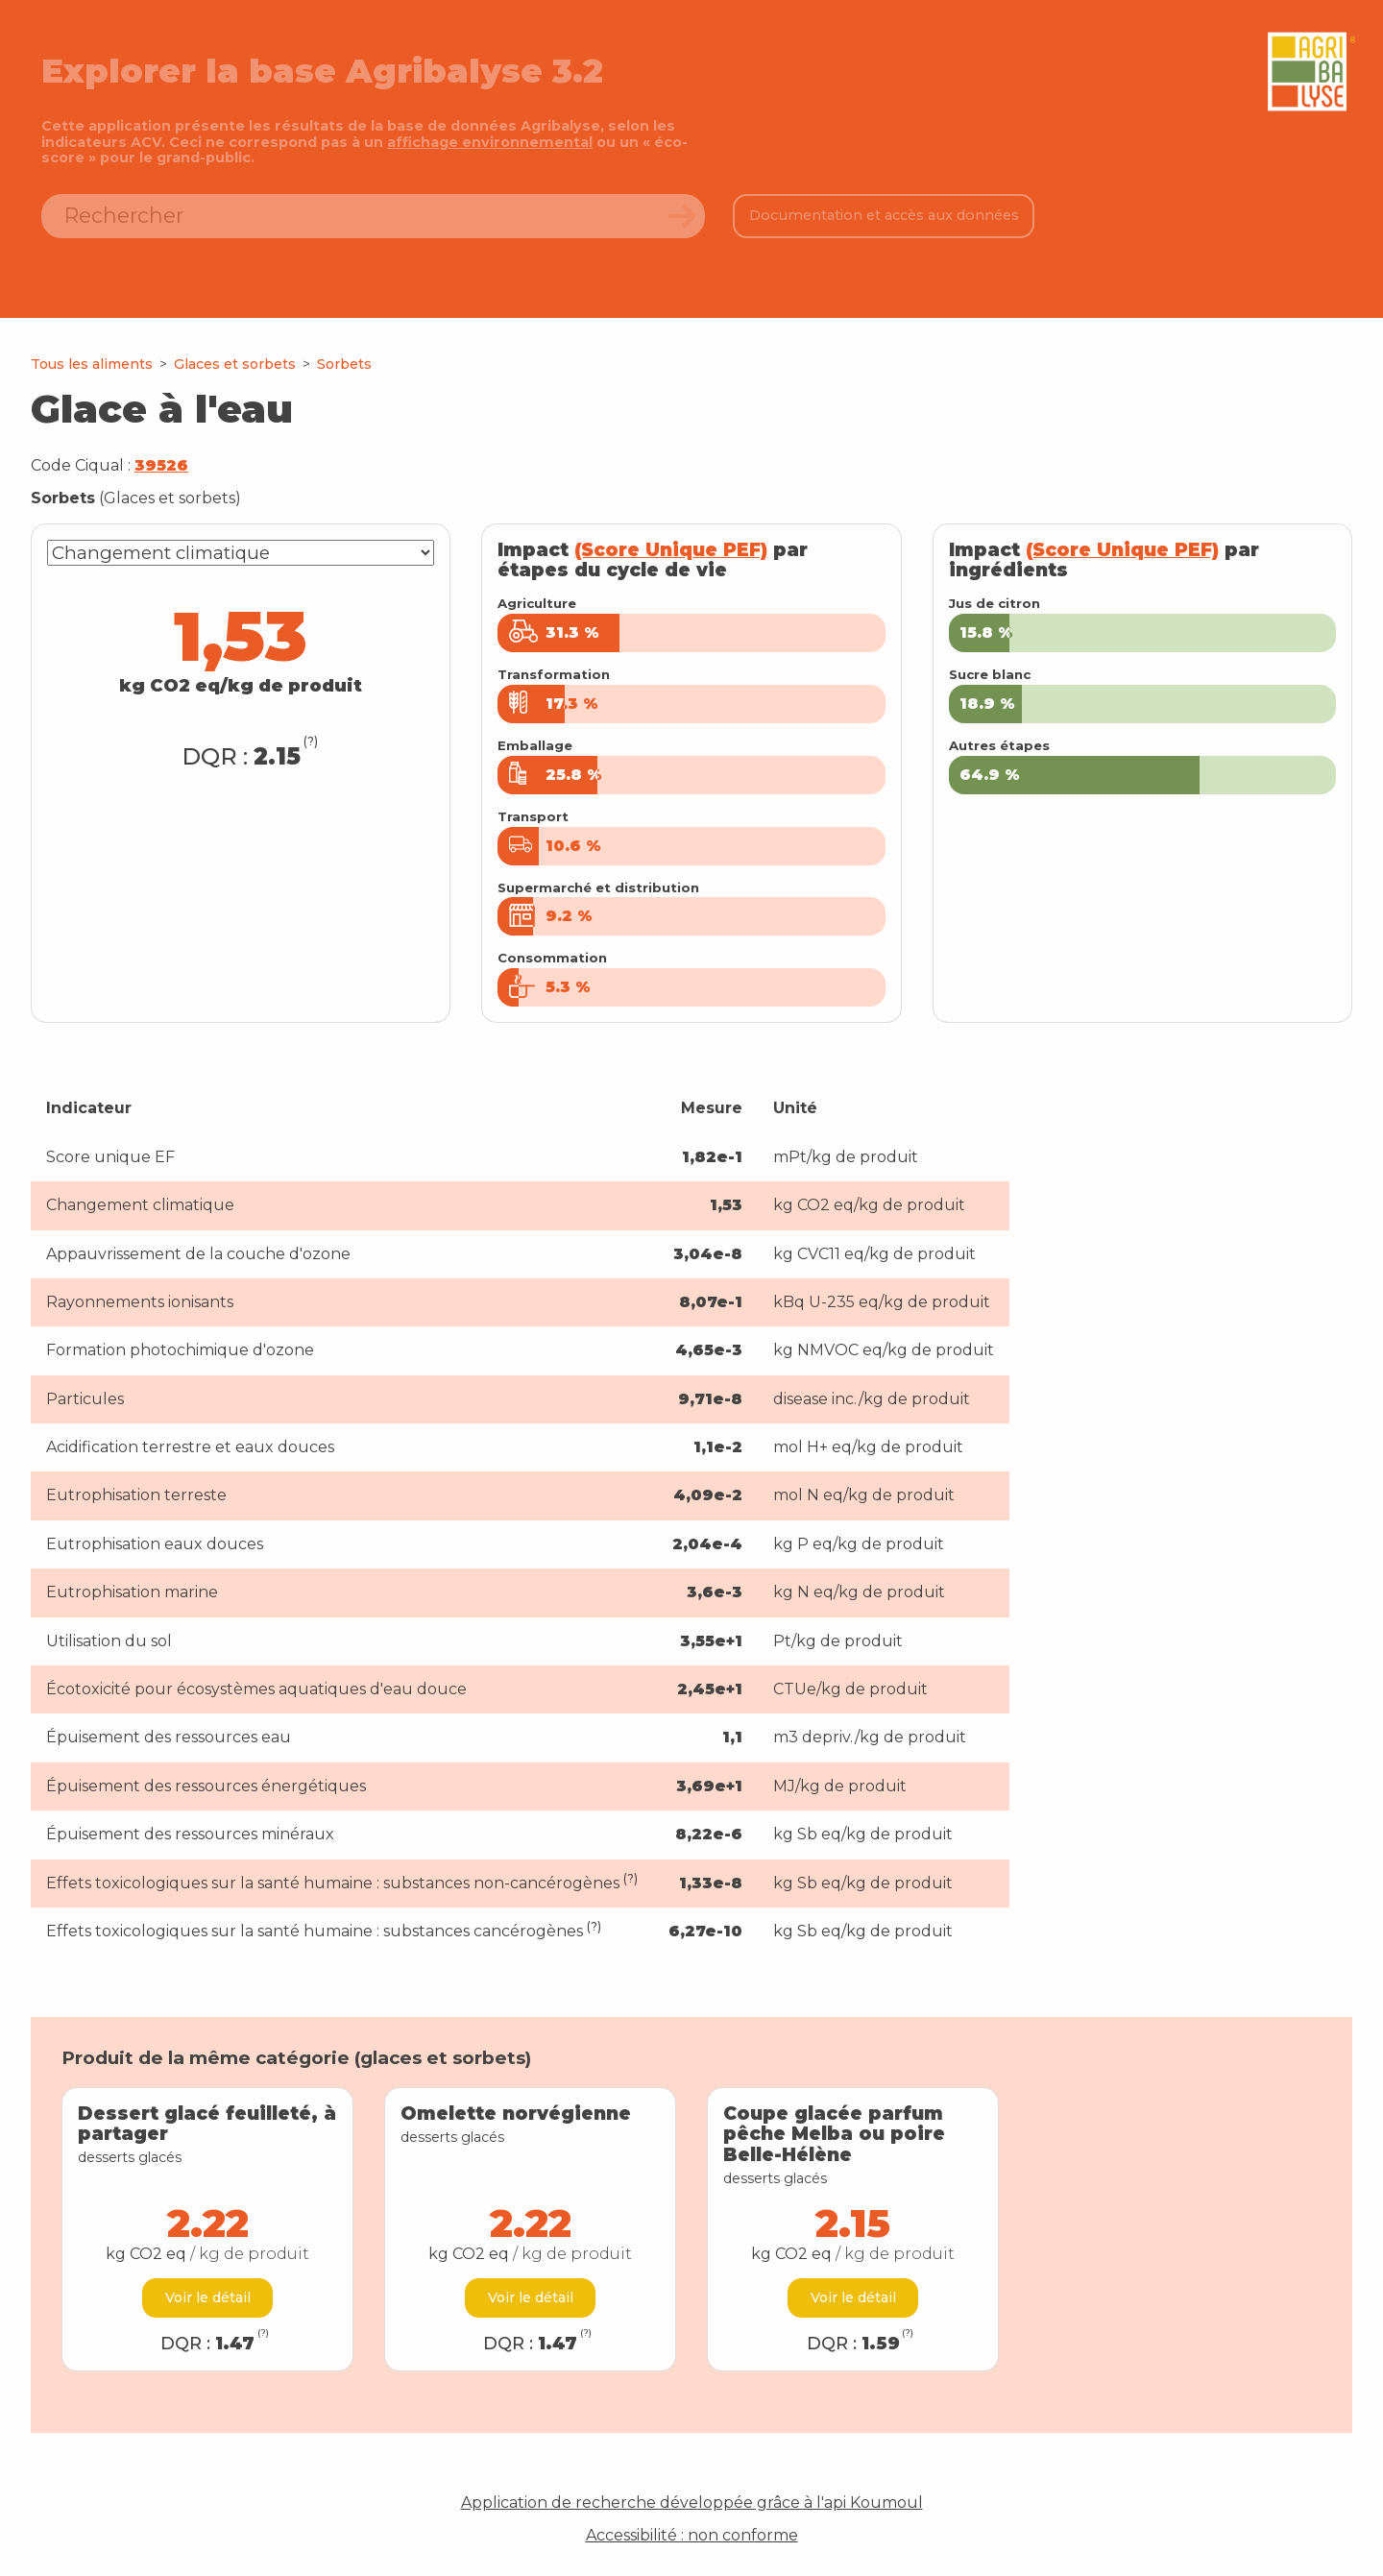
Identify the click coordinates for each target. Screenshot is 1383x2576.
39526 (161, 465)
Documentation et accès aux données (884, 215)
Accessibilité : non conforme (692, 2535)
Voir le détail (208, 2297)
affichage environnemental (490, 142)
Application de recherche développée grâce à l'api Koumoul (692, 2503)
